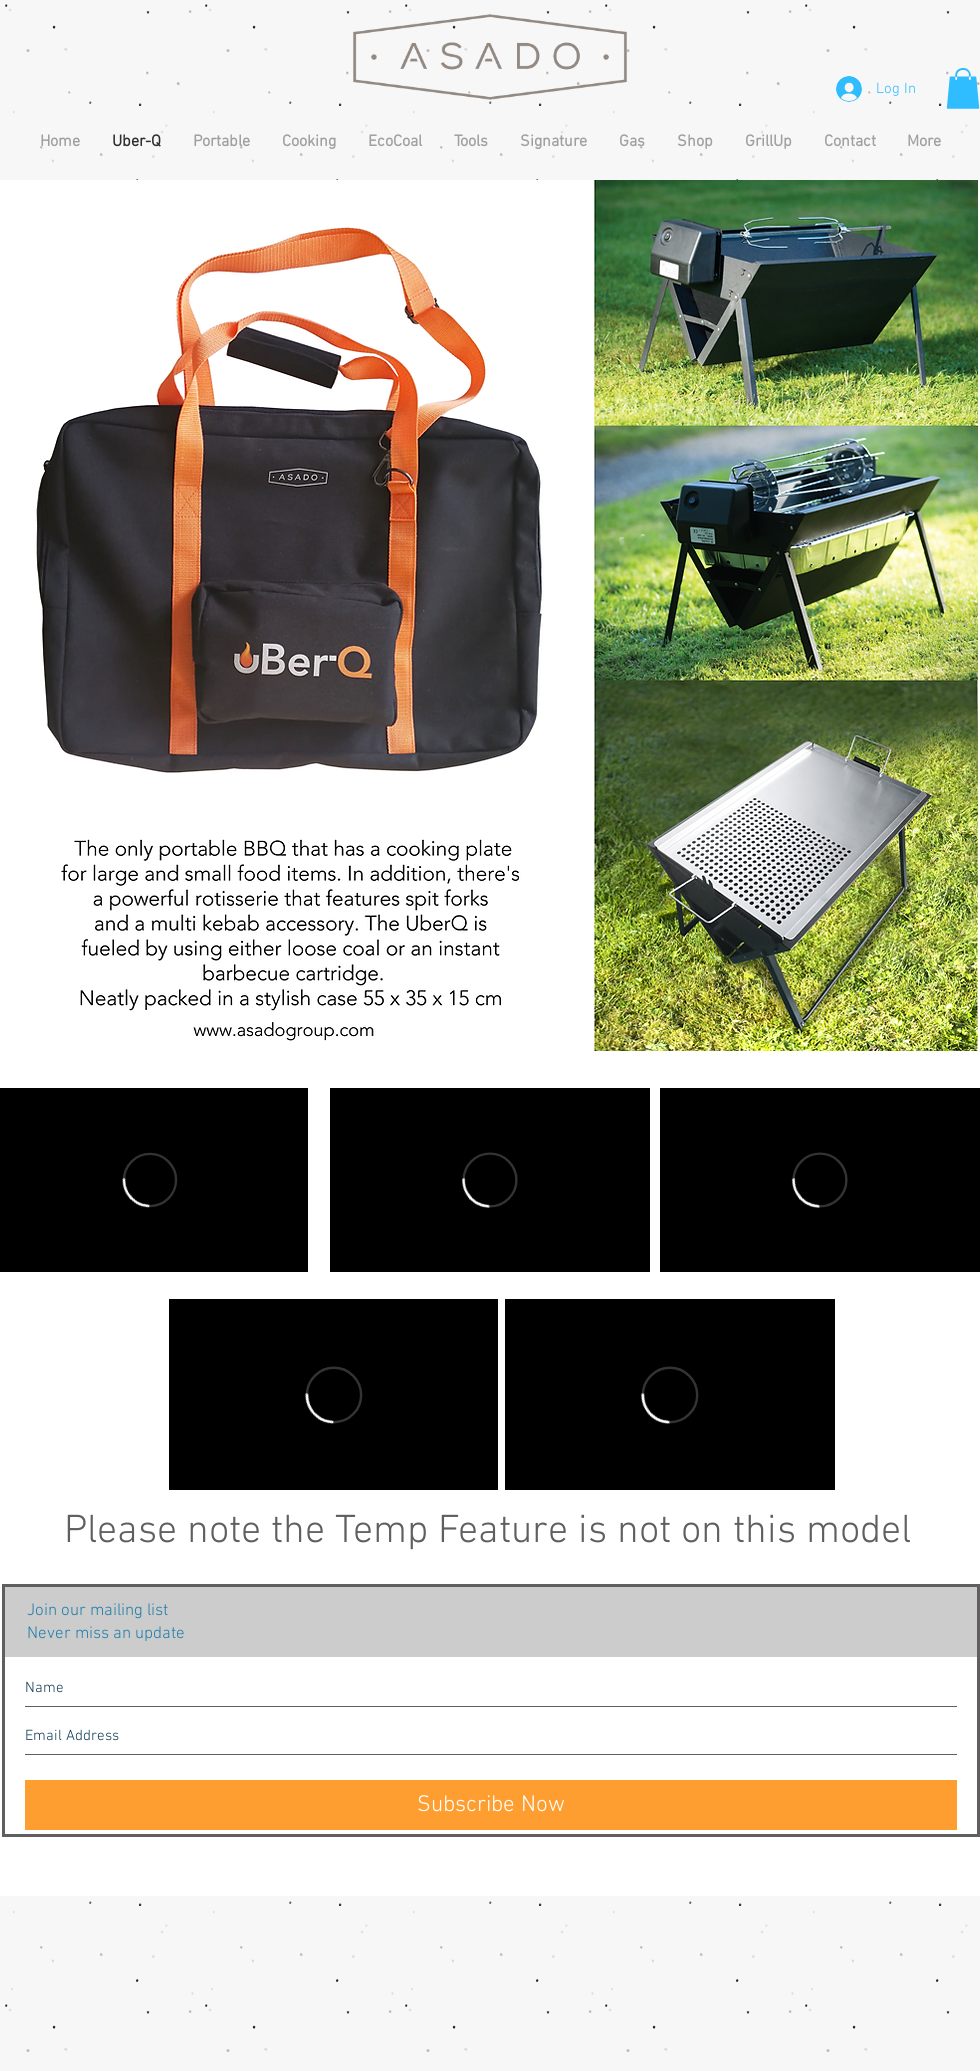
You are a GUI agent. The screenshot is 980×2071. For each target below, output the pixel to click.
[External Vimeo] (490, 1180)
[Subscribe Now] (491, 1805)
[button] (963, 88)
